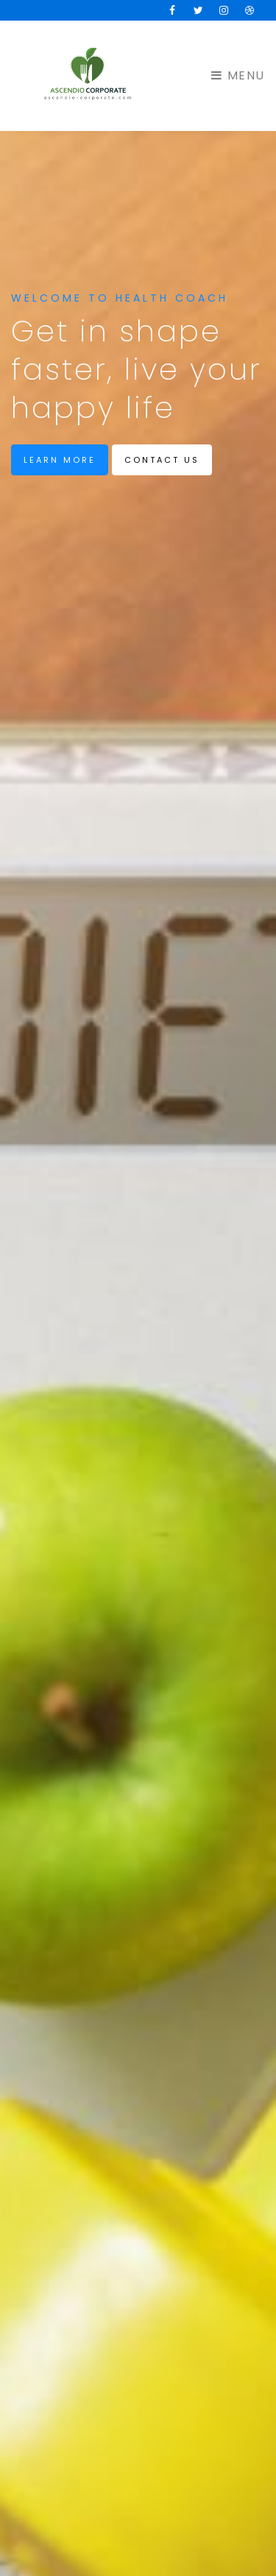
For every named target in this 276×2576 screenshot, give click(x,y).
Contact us (161, 460)
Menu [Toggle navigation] (238, 75)
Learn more (60, 460)
